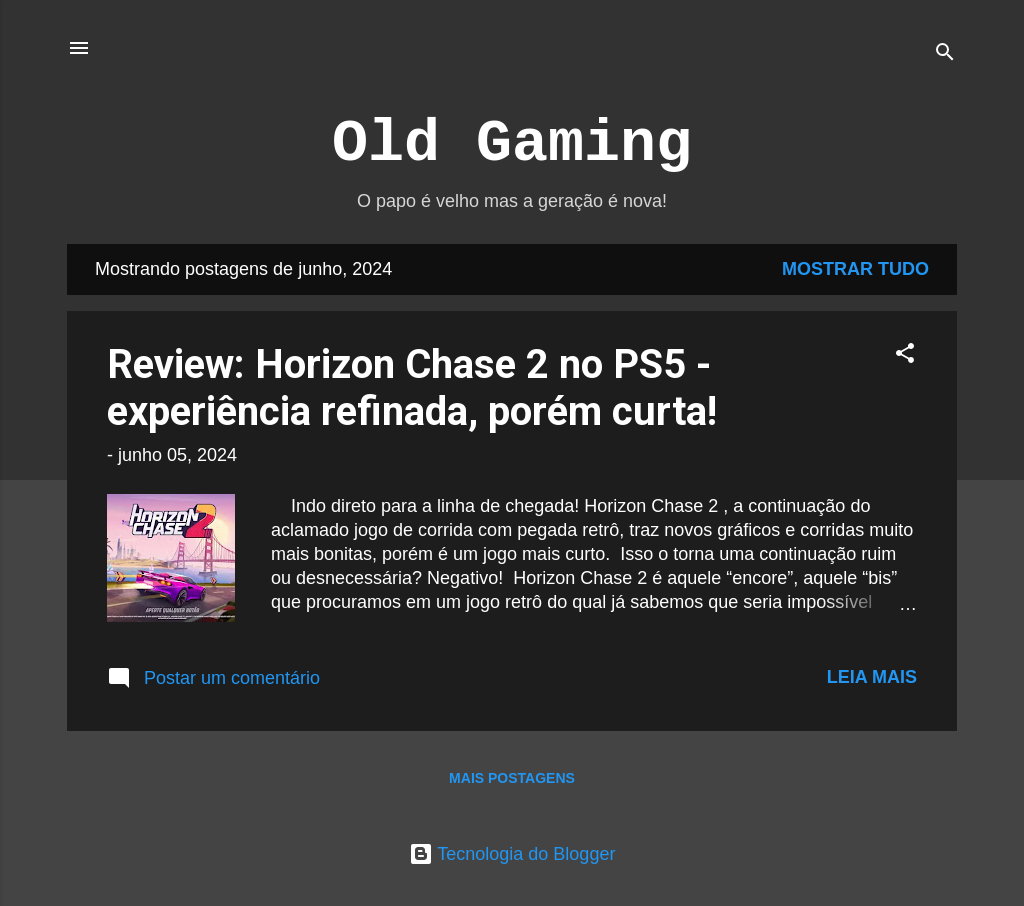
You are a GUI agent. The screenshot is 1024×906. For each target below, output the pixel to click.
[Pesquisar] (945, 54)
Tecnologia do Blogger (512, 854)
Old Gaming (512, 144)
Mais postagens (512, 778)
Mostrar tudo (855, 269)
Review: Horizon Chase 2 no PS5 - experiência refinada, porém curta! (412, 388)
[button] (905, 356)
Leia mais (872, 677)
